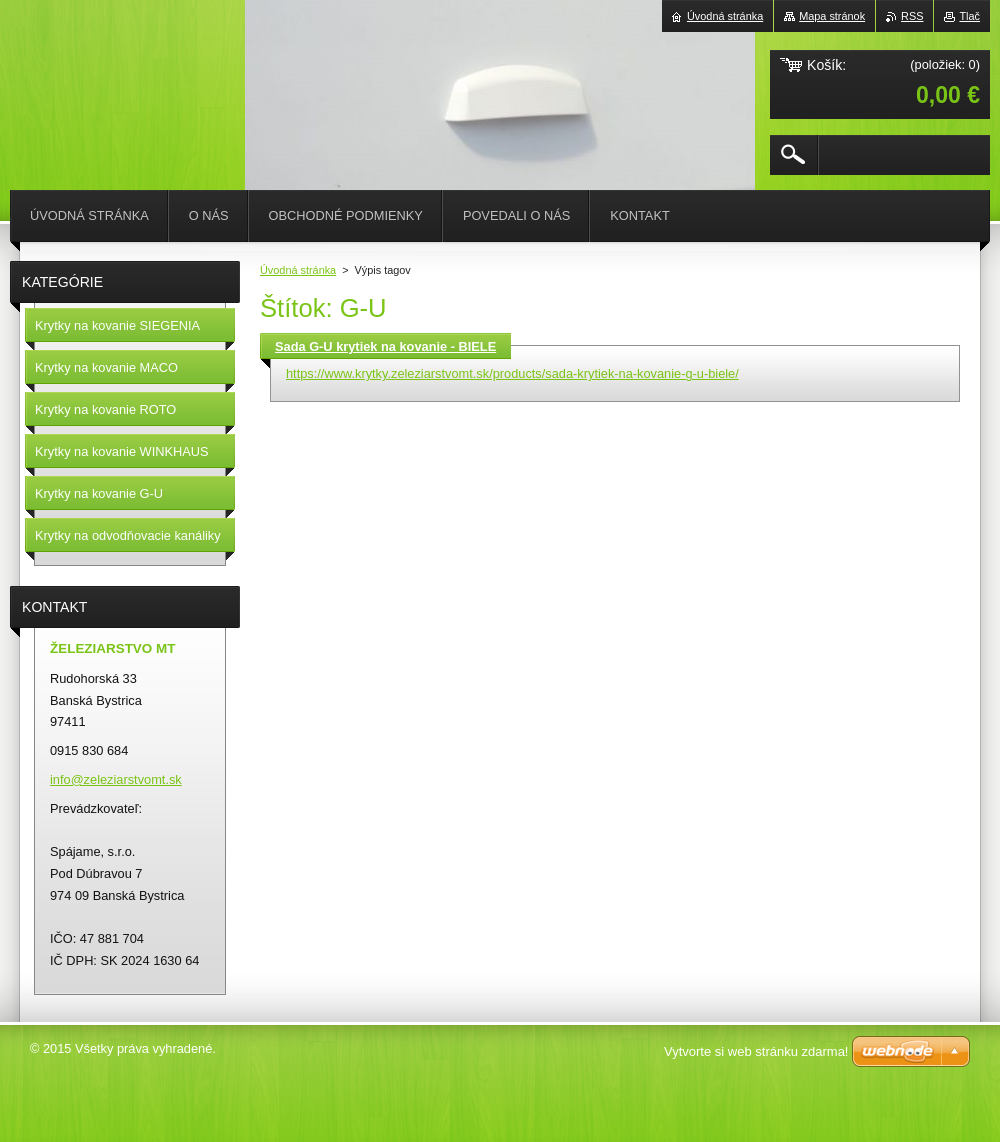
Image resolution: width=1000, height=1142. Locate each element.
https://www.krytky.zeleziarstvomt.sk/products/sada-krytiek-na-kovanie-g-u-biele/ (512, 373)
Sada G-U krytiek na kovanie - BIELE (385, 346)
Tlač (969, 16)
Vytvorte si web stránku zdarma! (756, 1051)
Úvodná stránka (298, 270)
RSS (912, 16)
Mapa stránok (832, 16)
